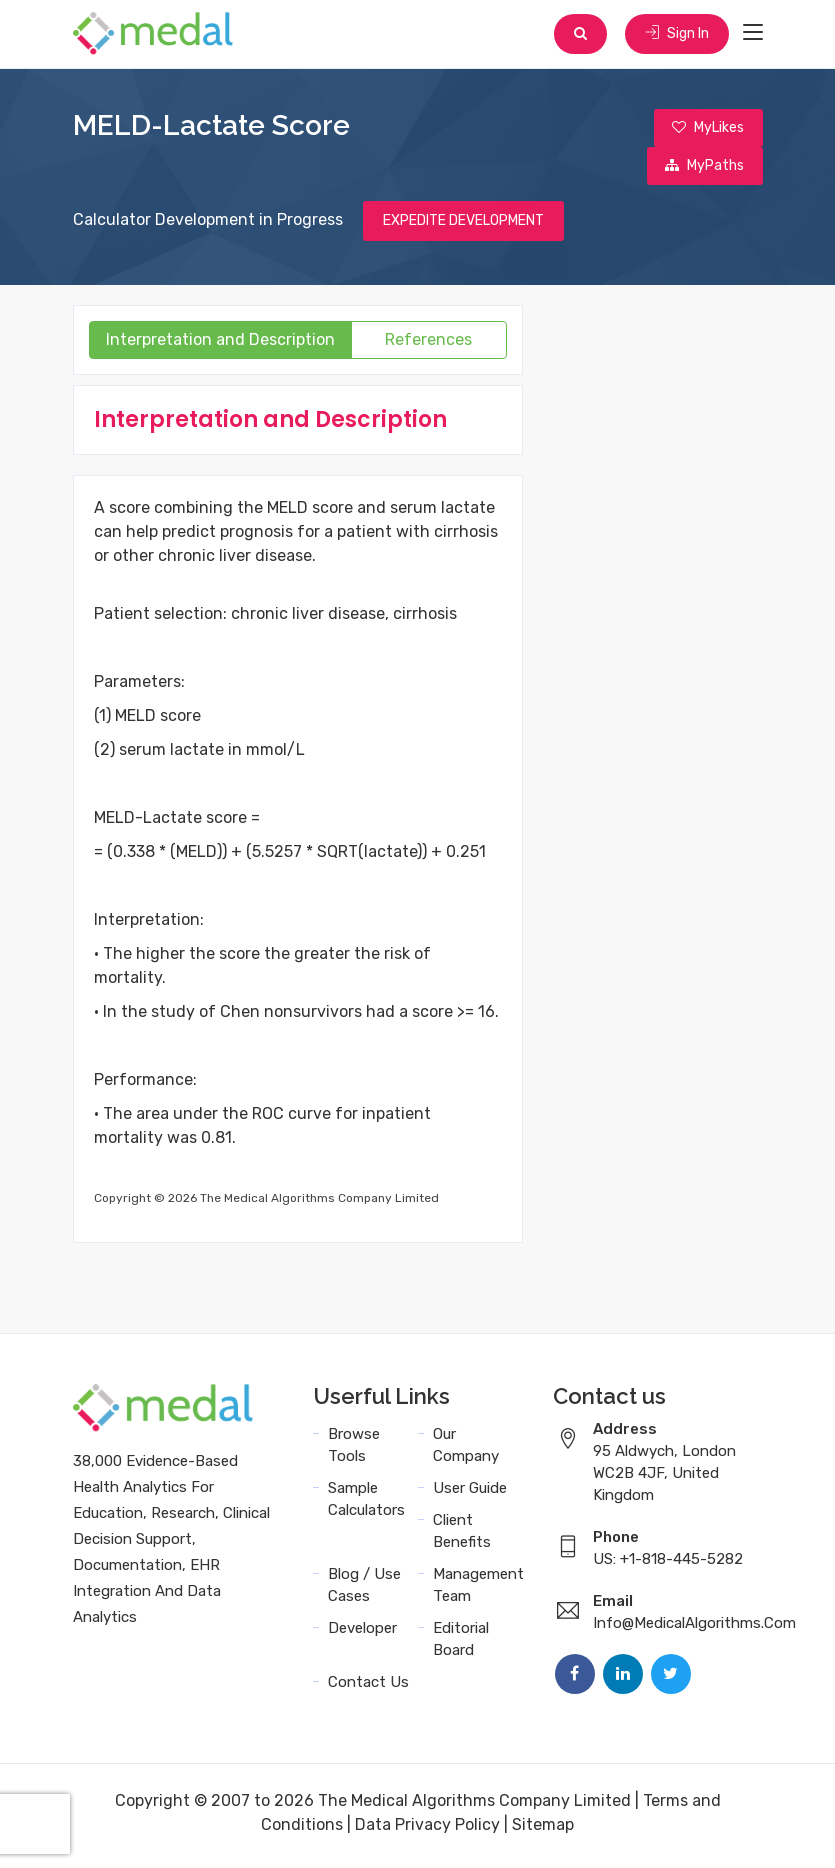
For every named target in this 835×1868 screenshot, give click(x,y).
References (428, 345)
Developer (362, 1634)
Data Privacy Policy (427, 1830)
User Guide (470, 1494)
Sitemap (543, 1830)
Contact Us (368, 1688)
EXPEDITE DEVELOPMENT (463, 226)
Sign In (676, 34)
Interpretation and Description (220, 345)
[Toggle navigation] (753, 34)
